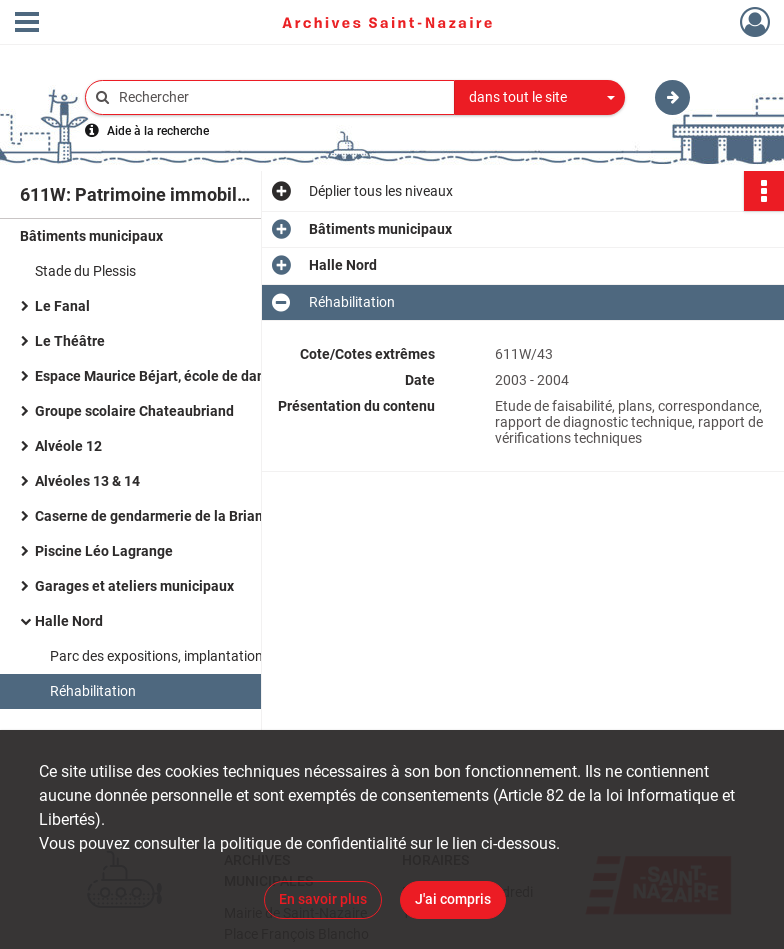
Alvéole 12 (68, 446)
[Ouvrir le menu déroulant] (27, 24)
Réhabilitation (93, 691)
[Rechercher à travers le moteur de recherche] (280, 97)
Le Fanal (62, 306)
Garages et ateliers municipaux (134, 586)
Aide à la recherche (158, 131)
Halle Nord (69, 621)
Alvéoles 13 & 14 (87, 481)
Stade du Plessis (85, 271)
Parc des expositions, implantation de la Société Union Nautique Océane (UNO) (250, 656)
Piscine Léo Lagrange (104, 551)
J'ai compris (453, 899)
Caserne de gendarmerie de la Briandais (162, 516)
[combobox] (540, 98)
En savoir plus (323, 899)
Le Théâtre (70, 341)
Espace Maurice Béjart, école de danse (157, 376)
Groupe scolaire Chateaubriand (134, 411)
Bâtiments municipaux (91, 236)
